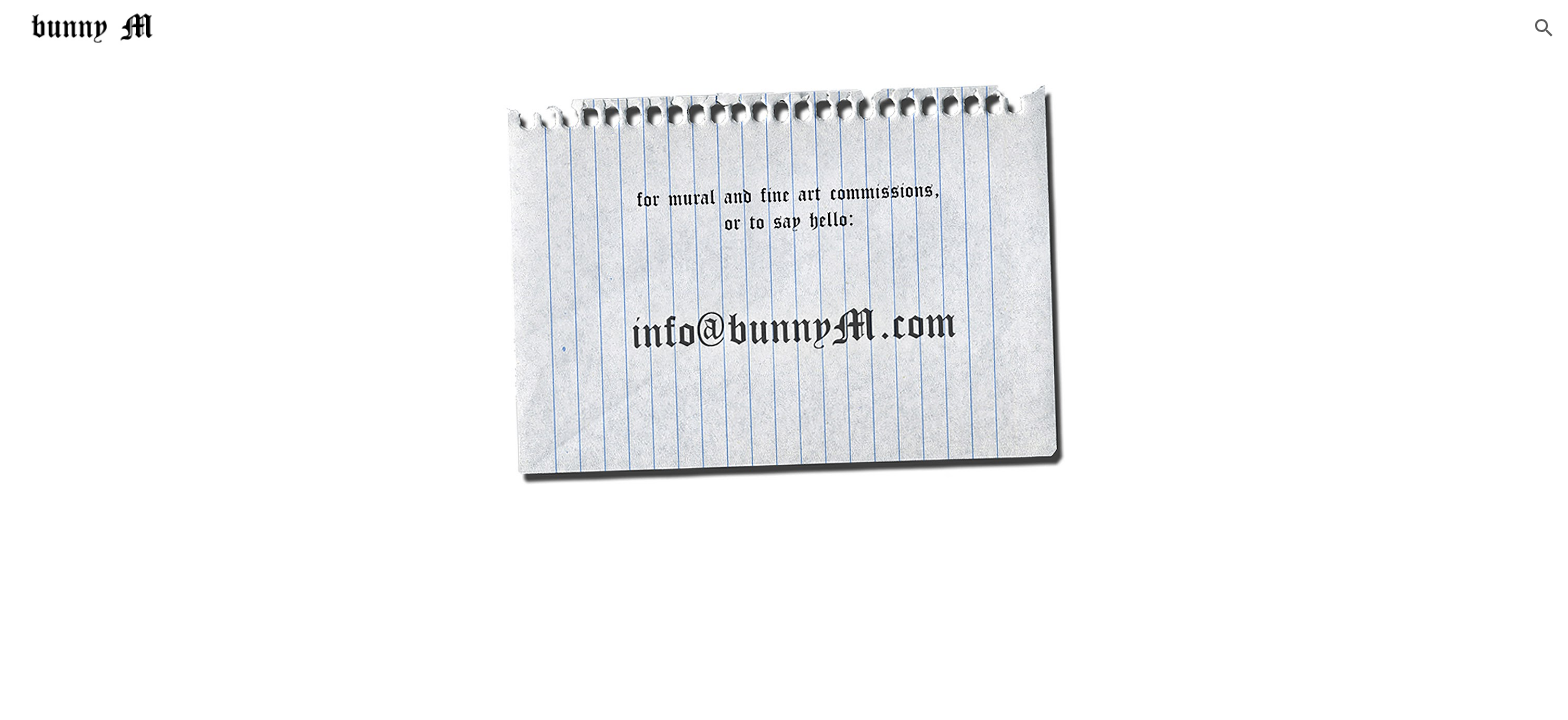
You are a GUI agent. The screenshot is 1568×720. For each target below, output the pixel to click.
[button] (1544, 28)
